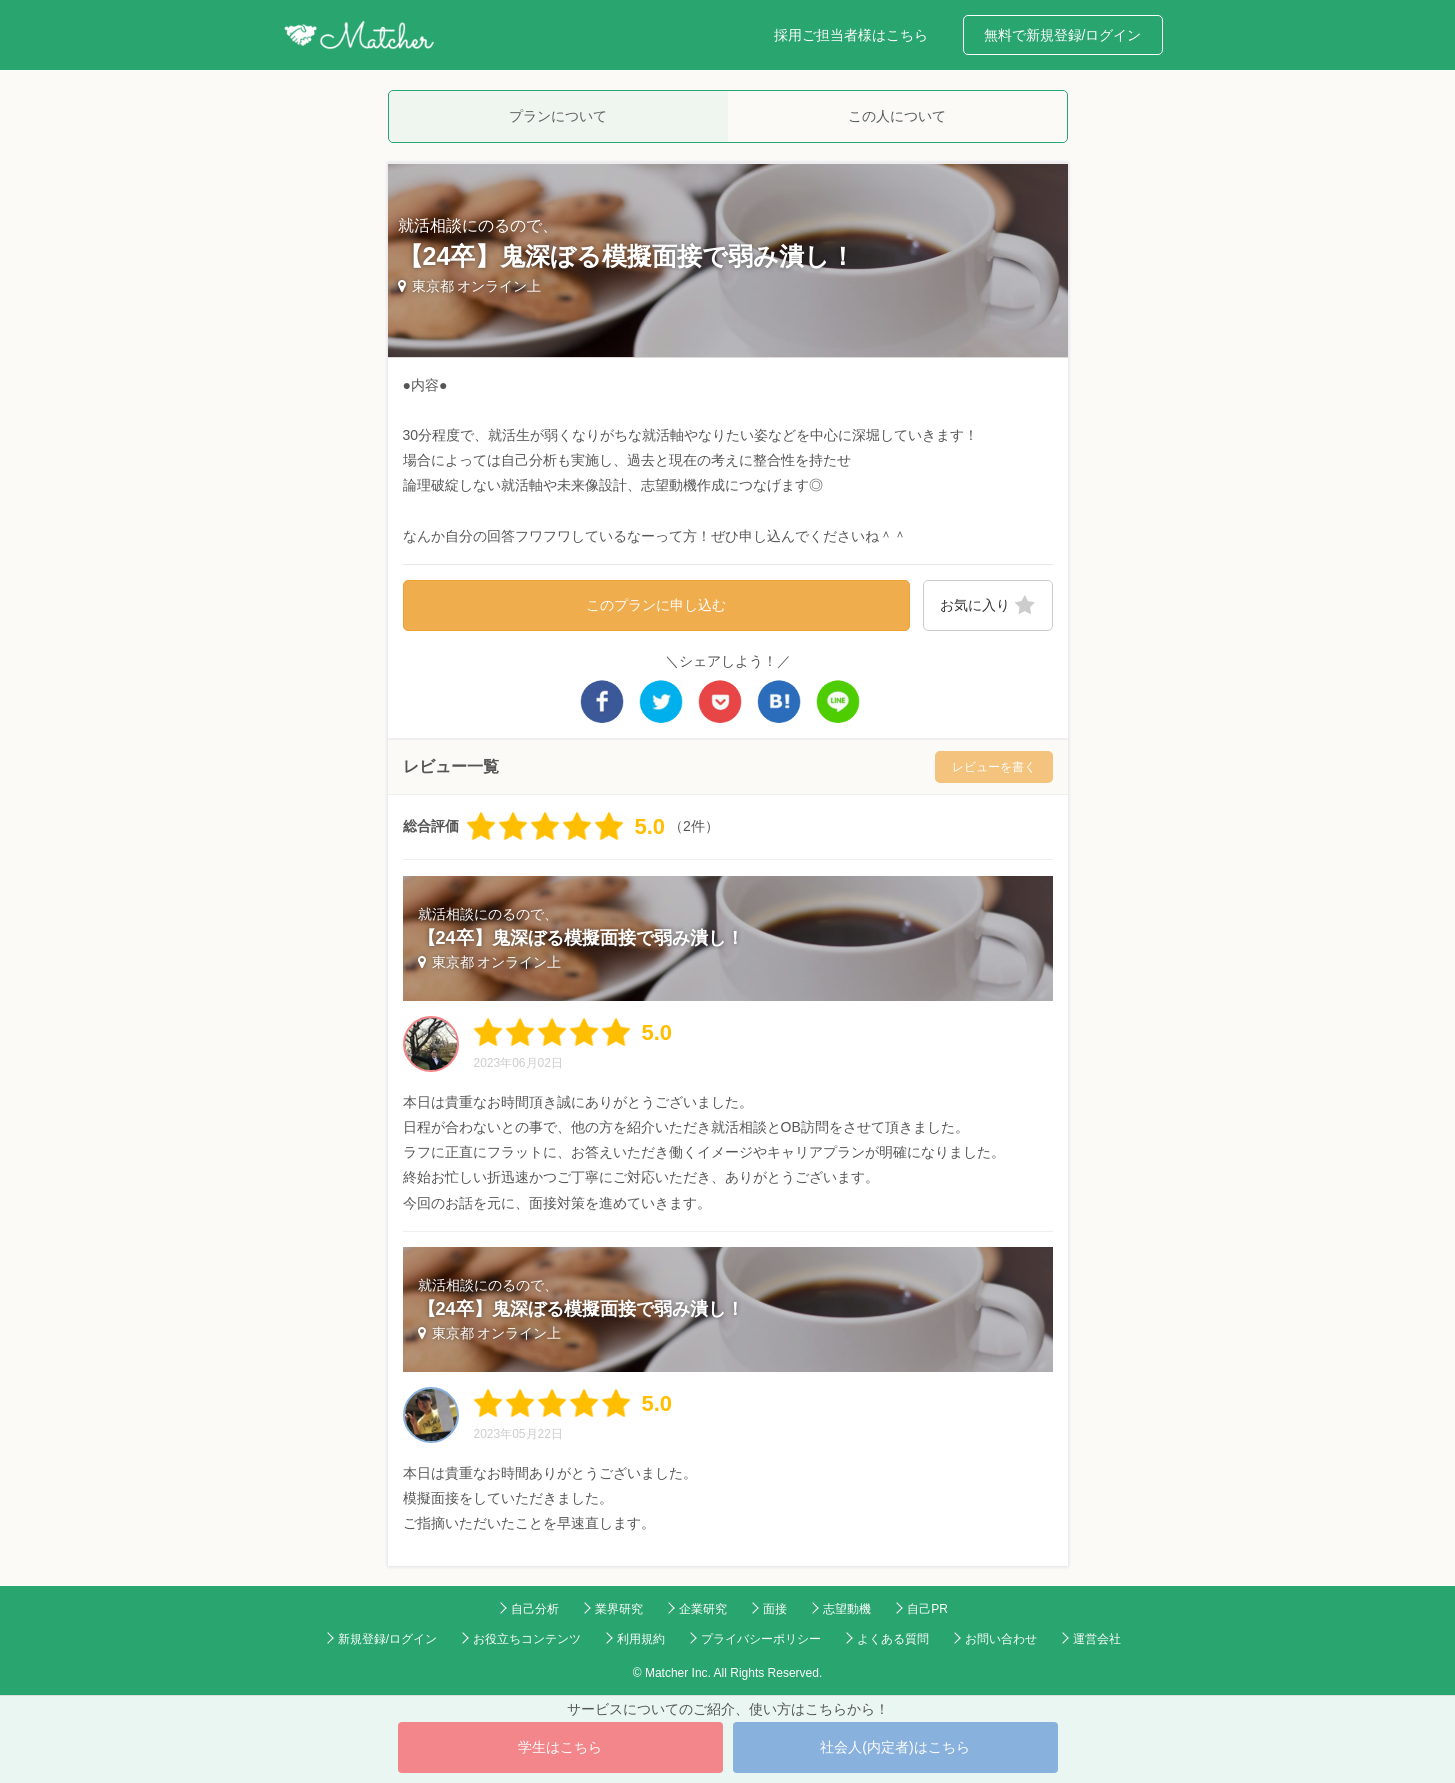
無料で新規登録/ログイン (1063, 35)
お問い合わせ (1001, 1639)
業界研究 (619, 1609)
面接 (775, 1609)
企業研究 (703, 1609)
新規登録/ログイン (387, 1639)
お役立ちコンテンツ (527, 1639)
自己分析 (535, 1609)
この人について (897, 116)
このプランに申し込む (656, 605)
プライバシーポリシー (761, 1639)
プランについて (558, 116)
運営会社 (1097, 1639)
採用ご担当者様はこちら (851, 35)
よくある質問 (893, 1639)
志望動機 (847, 1609)
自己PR (927, 1609)
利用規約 (641, 1639)
